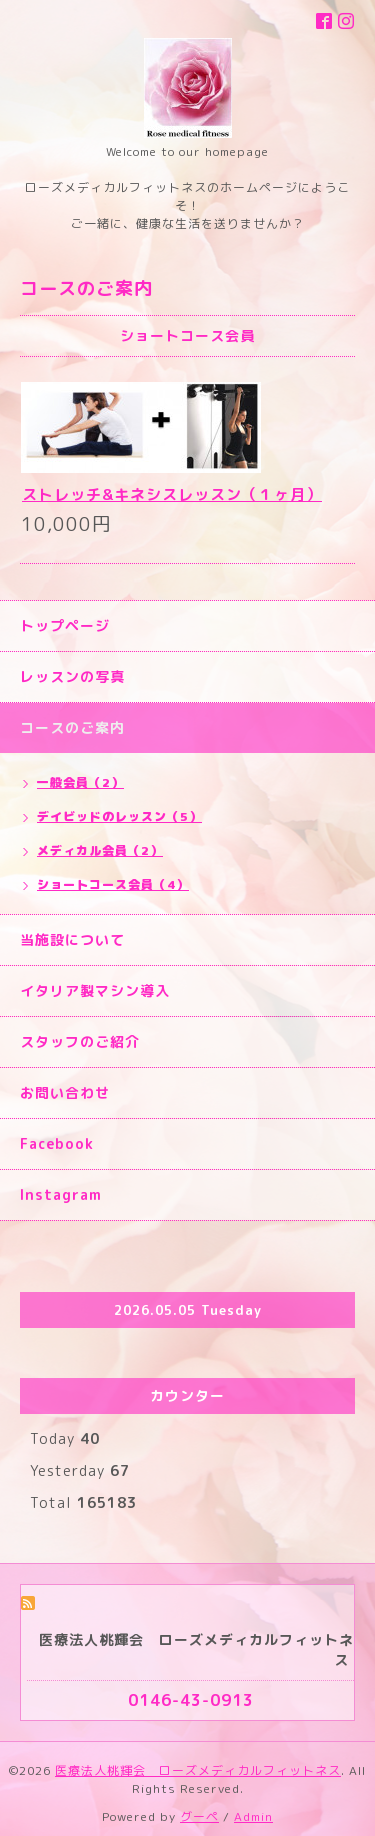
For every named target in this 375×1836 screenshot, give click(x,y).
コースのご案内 (72, 727)
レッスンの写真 (72, 676)
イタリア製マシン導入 (95, 990)
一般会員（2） (80, 782)
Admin (253, 1816)
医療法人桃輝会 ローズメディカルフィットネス (198, 1770)
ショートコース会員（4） (113, 884)
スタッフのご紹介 (80, 1041)
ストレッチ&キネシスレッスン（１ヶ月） (172, 494)
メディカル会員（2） (100, 850)
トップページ (65, 625)
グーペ (199, 1816)
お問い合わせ (65, 1092)
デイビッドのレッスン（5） (119, 816)
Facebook (57, 1143)
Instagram (61, 1194)
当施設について (72, 939)
